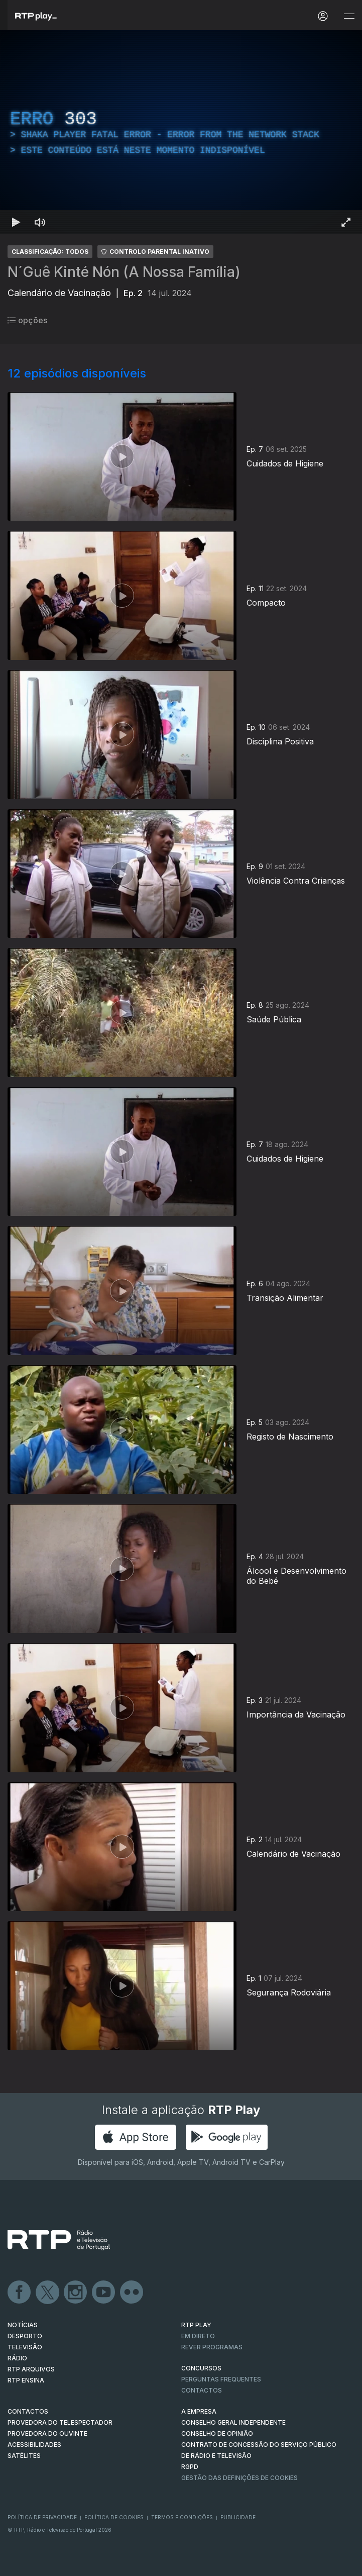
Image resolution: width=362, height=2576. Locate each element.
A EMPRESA (198, 2411)
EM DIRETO (198, 2336)
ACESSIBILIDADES (34, 2444)
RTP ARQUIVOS (31, 2369)
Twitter (48, 2292)
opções (27, 320)
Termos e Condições (182, 2517)
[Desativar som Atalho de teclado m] (40, 222)
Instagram (76, 2292)
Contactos (201, 2390)
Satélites (24, 2455)
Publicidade (238, 2517)
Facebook (20, 2292)
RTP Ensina (26, 2380)
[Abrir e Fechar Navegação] (349, 16)
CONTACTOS (28, 2411)
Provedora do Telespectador (60, 2422)
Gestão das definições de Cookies (239, 2478)
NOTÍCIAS (23, 2325)
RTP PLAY (196, 2325)
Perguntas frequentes (221, 2379)
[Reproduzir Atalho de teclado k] (16, 222)
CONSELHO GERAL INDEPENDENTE (233, 2422)
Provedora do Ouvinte (47, 2433)
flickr (132, 2292)
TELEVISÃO (25, 2347)
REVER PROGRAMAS (212, 2347)
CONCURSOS (201, 2368)
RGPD (189, 2466)
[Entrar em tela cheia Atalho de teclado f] (346, 222)
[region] (181, 132)
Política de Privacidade (42, 2517)
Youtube (104, 2292)
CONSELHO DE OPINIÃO (217, 2433)
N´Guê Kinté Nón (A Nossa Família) (124, 271)
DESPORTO (25, 2336)
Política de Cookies (114, 2517)
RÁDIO (17, 2358)
